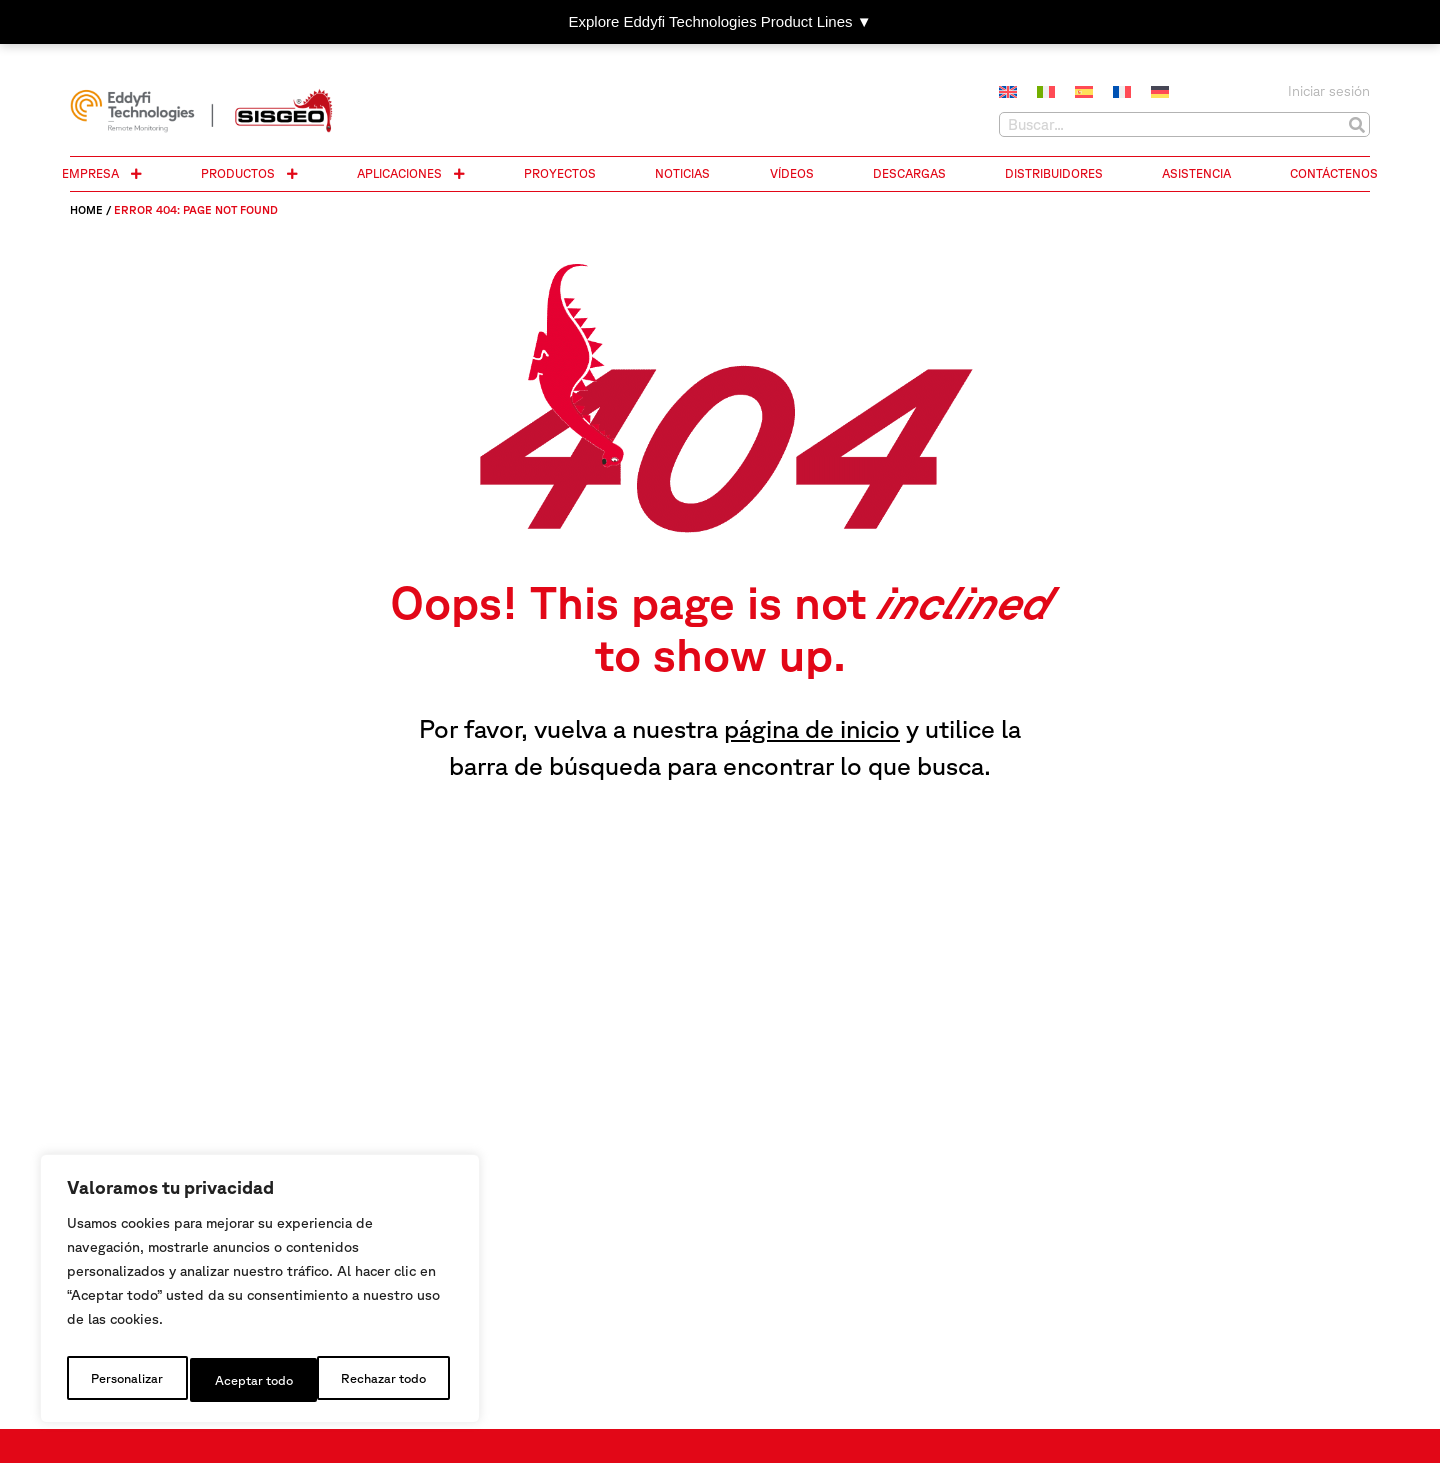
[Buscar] (1356, 124)
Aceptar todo (391, 1380)
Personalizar (124, 1380)
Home (86, 209)
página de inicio (812, 728)
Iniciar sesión (1329, 91)
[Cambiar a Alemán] (1160, 93)
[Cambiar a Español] (1084, 93)
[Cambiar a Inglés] (1008, 93)
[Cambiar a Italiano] (1046, 93)
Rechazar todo (256, 1380)
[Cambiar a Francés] (1122, 93)
